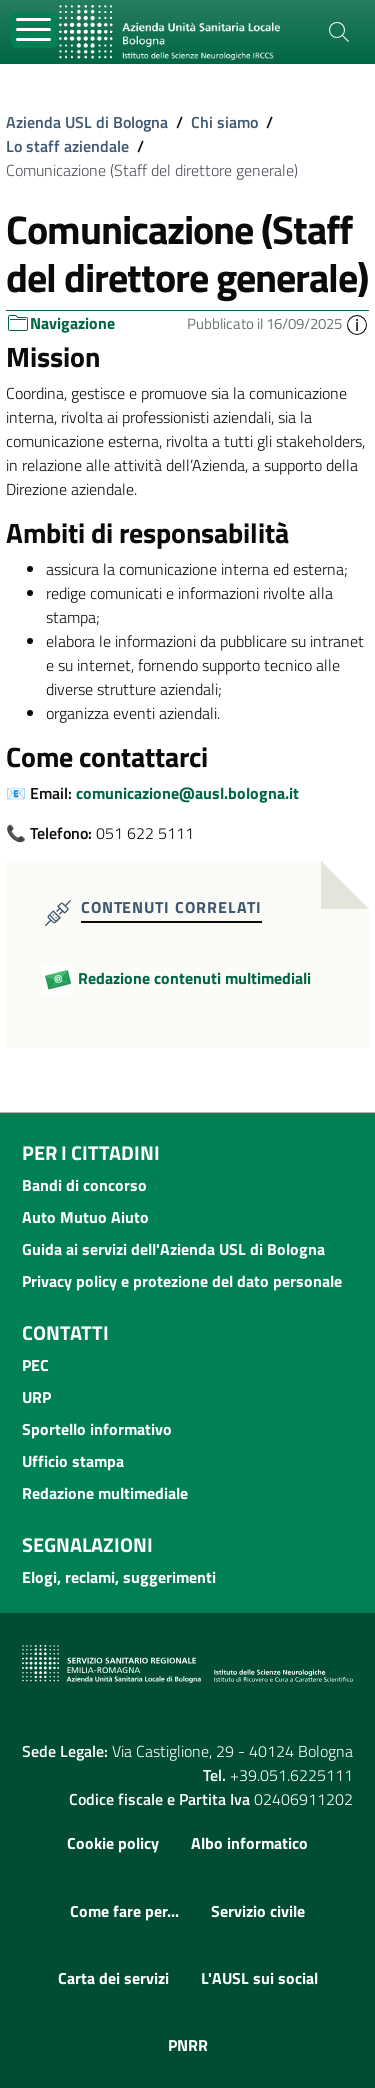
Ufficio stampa (73, 1461)
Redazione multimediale (105, 1493)
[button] (357, 323)
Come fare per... (124, 1911)
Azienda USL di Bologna (87, 122)
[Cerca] (339, 32)
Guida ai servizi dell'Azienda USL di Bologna (173, 1249)
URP (36, 1397)
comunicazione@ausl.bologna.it (187, 793)
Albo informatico (249, 1843)
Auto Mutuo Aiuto (85, 1217)
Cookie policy (113, 1843)
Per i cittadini (91, 1152)
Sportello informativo (97, 1429)
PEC (35, 1365)
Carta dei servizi (113, 1978)
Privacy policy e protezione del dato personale (182, 1281)
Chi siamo (224, 122)
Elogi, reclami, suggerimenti (119, 1577)
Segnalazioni (87, 1544)
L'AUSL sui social (259, 1978)
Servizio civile (258, 1911)
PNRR (188, 2045)
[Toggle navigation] (34, 30)
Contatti (65, 1332)
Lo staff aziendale (67, 146)
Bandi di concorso (84, 1185)
